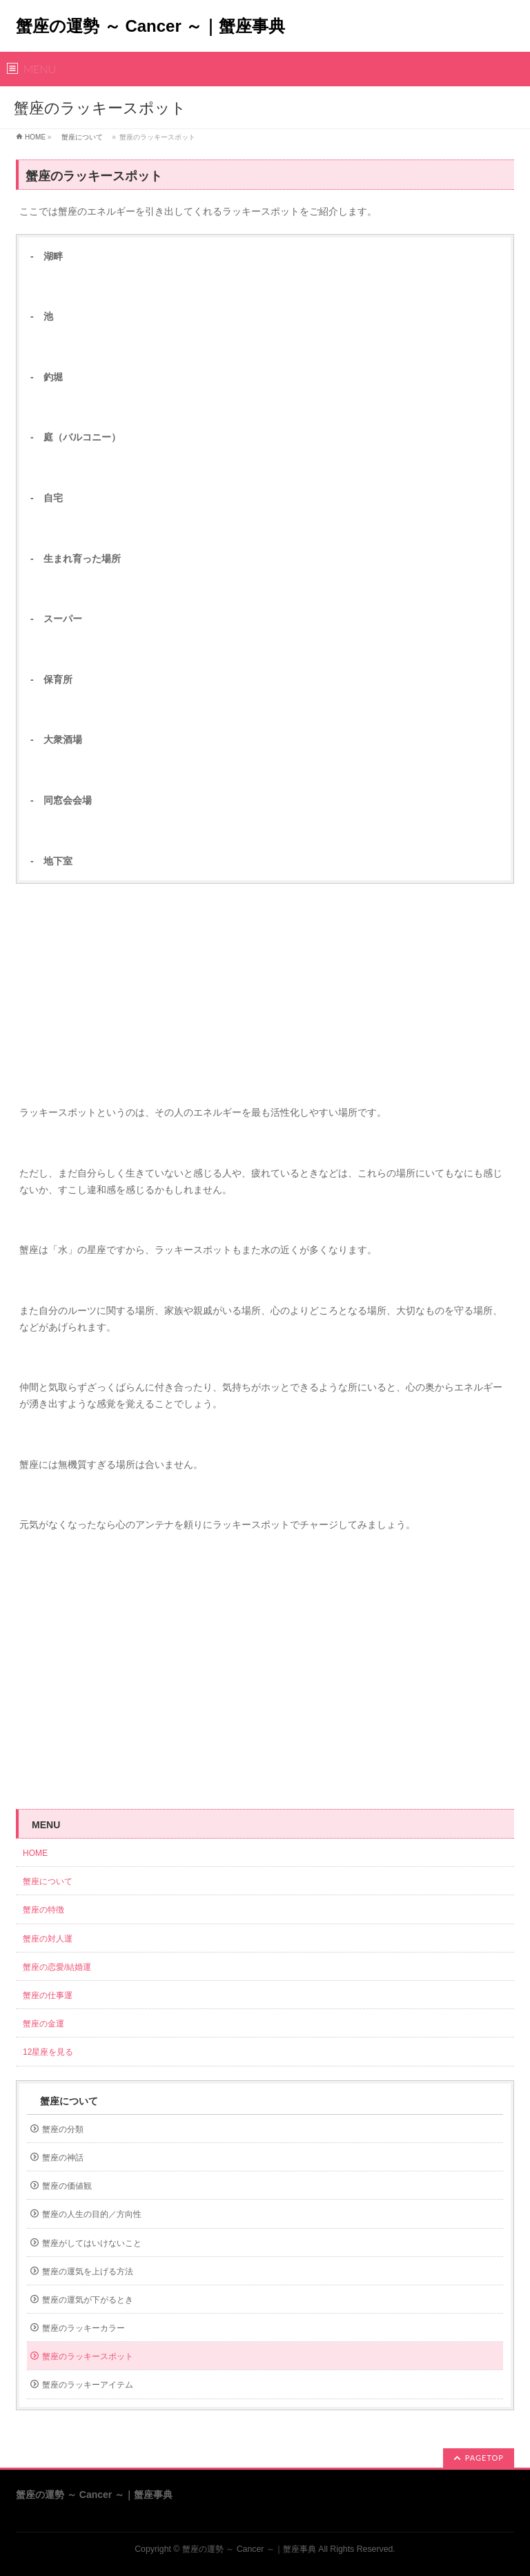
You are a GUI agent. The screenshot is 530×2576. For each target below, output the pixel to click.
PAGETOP (484, 2457)
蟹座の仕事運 (47, 1995)
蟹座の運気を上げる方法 (87, 2271)
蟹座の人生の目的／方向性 (91, 2214)
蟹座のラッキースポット (87, 2356)
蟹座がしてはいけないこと (91, 2243)
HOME (35, 137)
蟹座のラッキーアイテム (87, 2385)
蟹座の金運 (43, 2023)
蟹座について (82, 137)
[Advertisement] (265, 994)
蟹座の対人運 (52, 1939)
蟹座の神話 (63, 2157)
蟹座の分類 (63, 2129)
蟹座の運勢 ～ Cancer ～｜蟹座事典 (150, 26)
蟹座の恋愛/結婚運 (57, 1967)
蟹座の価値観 (67, 2186)
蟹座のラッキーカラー (83, 2328)
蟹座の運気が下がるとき (87, 2300)
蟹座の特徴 (47, 1910)
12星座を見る (48, 2052)
